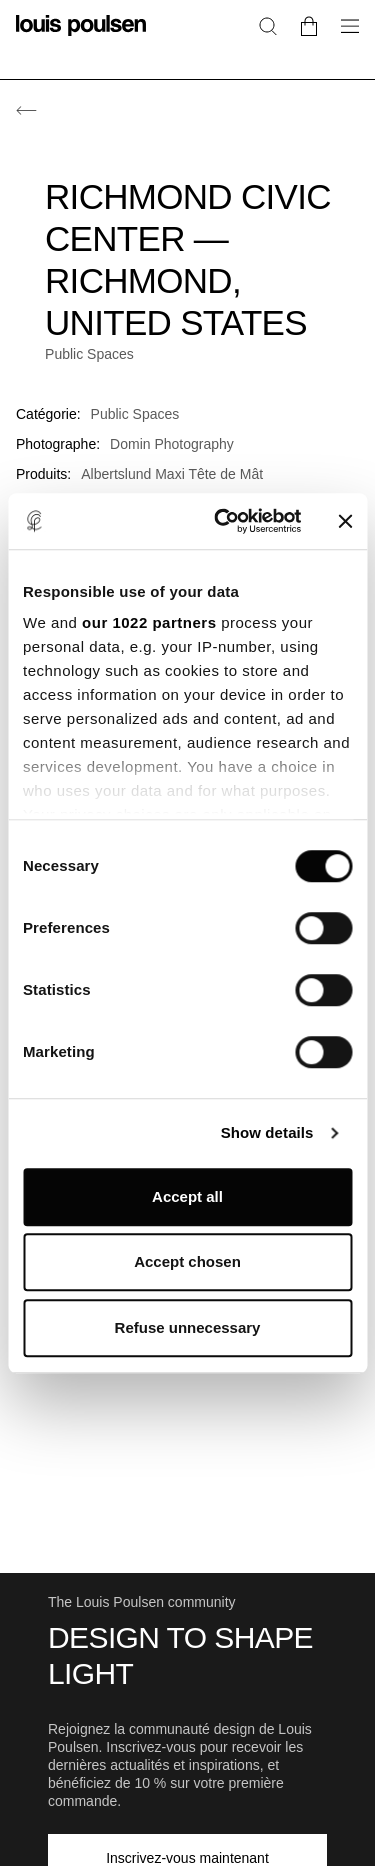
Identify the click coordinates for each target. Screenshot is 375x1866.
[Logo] (81, 37)
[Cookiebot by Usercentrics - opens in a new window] (223, 521)
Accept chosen (187, 1261)
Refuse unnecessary (188, 1327)
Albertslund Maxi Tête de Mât (172, 474)
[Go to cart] (309, 25)
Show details (267, 1132)
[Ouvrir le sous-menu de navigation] (344, 37)
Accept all (187, 1196)
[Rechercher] (268, 25)
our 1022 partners (149, 622)
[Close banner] (345, 521)
